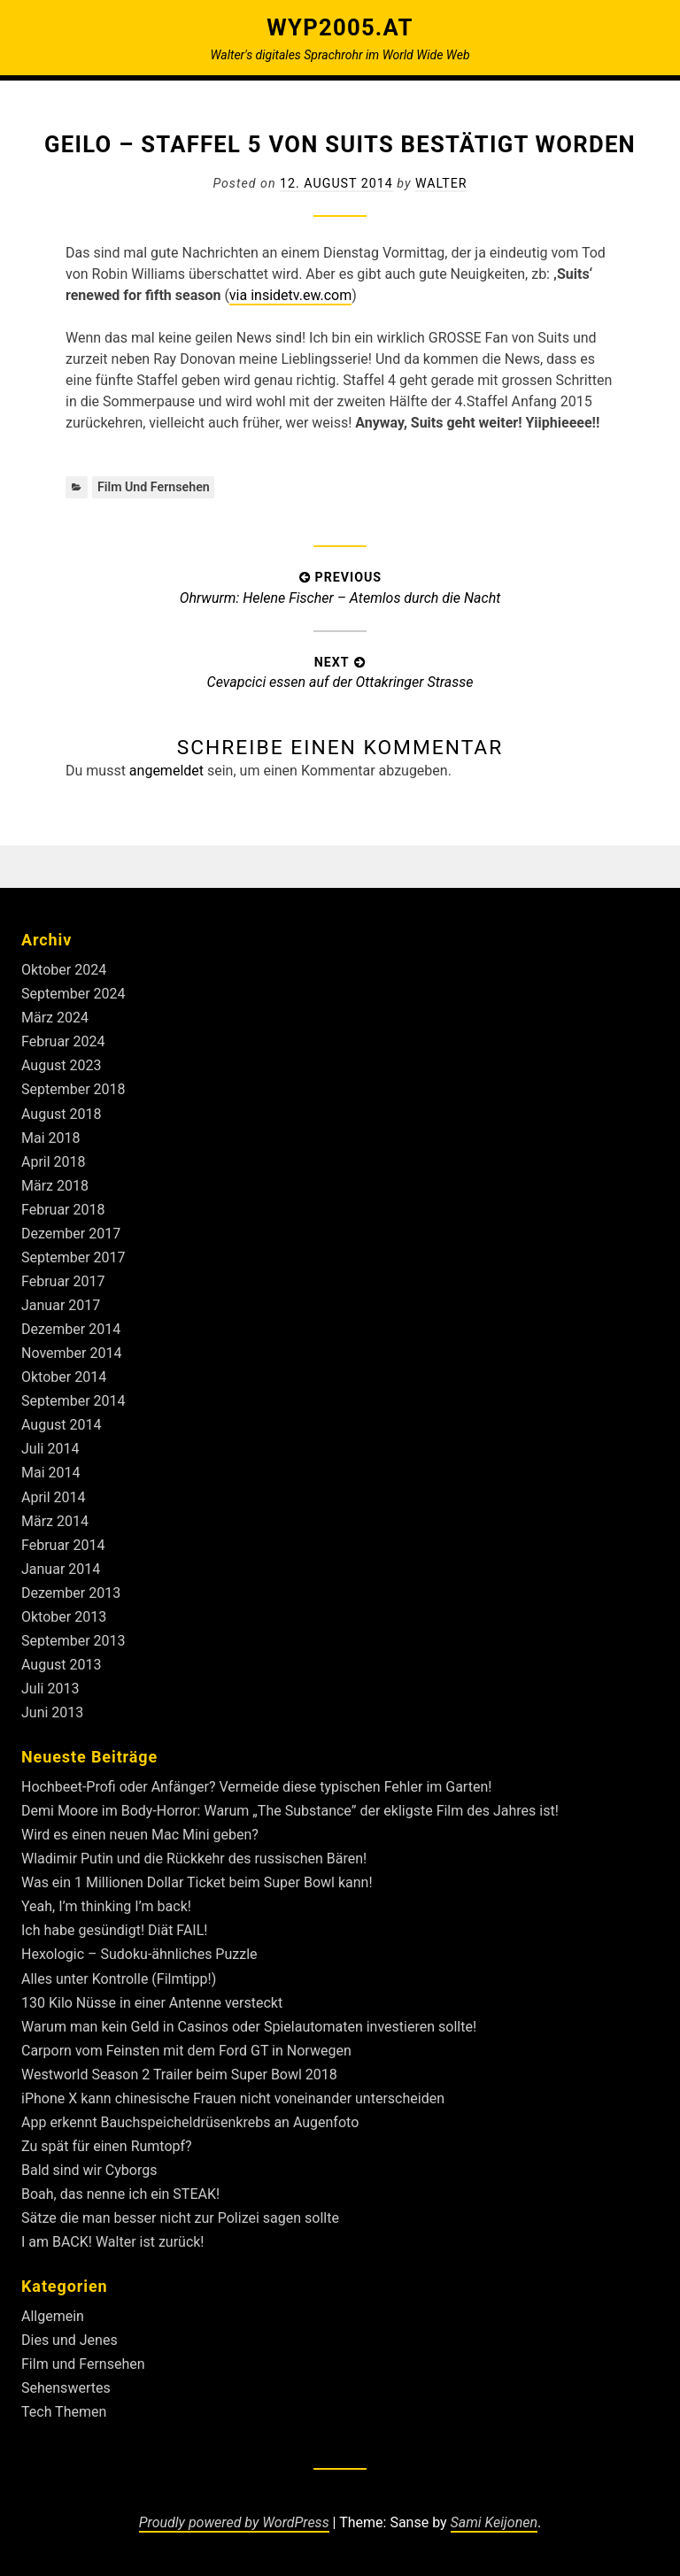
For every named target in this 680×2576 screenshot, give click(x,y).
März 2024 (55, 1017)
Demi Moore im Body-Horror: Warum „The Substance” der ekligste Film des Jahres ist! (290, 1810)
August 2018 (61, 1114)
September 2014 (73, 1400)
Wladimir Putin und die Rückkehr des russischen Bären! (194, 1858)
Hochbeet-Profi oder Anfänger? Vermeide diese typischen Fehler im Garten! (256, 1786)
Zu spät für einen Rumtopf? (106, 2146)
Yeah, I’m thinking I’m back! (106, 1906)
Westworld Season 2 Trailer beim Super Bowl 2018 (179, 2074)
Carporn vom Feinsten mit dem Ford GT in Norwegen (186, 2050)
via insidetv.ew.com (290, 295)
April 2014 (53, 1497)
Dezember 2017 (70, 1233)
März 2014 (55, 1521)
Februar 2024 (62, 1041)
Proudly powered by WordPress (234, 2522)
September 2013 (73, 1640)
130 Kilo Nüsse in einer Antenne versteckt (151, 2002)
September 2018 (73, 1089)
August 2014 (61, 1424)
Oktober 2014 (63, 1377)
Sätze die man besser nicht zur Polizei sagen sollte (180, 2218)
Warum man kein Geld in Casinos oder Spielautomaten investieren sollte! (248, 2026)
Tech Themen (63, 2411)
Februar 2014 (62, 1545)
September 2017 (73, 1257)
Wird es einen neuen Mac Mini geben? (140, 1834)
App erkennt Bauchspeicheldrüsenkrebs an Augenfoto (190, 2122)
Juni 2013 (52, 1712)
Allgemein (52, 2316)
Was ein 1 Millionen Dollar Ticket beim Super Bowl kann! (197, 1882)
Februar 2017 (62, 1281)
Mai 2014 (51, 1472)
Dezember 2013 (70, 1593)
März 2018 (55, 1185)
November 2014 (71, 1353)
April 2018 (53, 1161)
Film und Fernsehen (153, 487)
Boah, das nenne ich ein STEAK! (120, 2194)
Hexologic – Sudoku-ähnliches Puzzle (139, 1954)
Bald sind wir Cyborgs (89, 2170)
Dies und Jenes (69, 2340)
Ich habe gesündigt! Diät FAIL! (114, 1930)
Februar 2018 (62, 1209)
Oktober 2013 (63, 1616)
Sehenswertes (66, 2387)
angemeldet (166, 770)
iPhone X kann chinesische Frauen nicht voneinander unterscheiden (232, 2098)
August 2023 (61, 1065)
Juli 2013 (50, 1688)
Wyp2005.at (340, 27)
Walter (441, 183)
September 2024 (73, 993)
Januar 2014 (60, 1569)
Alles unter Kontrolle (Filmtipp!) (118, 1979)
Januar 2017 (60, 1305)
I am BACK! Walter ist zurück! (113, 2241)
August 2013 (61, 1664)
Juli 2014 (50, 1448)
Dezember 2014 (70, 1329)
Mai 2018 (51, 1138)
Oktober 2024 (63, 969)
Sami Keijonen (494, 2522)
